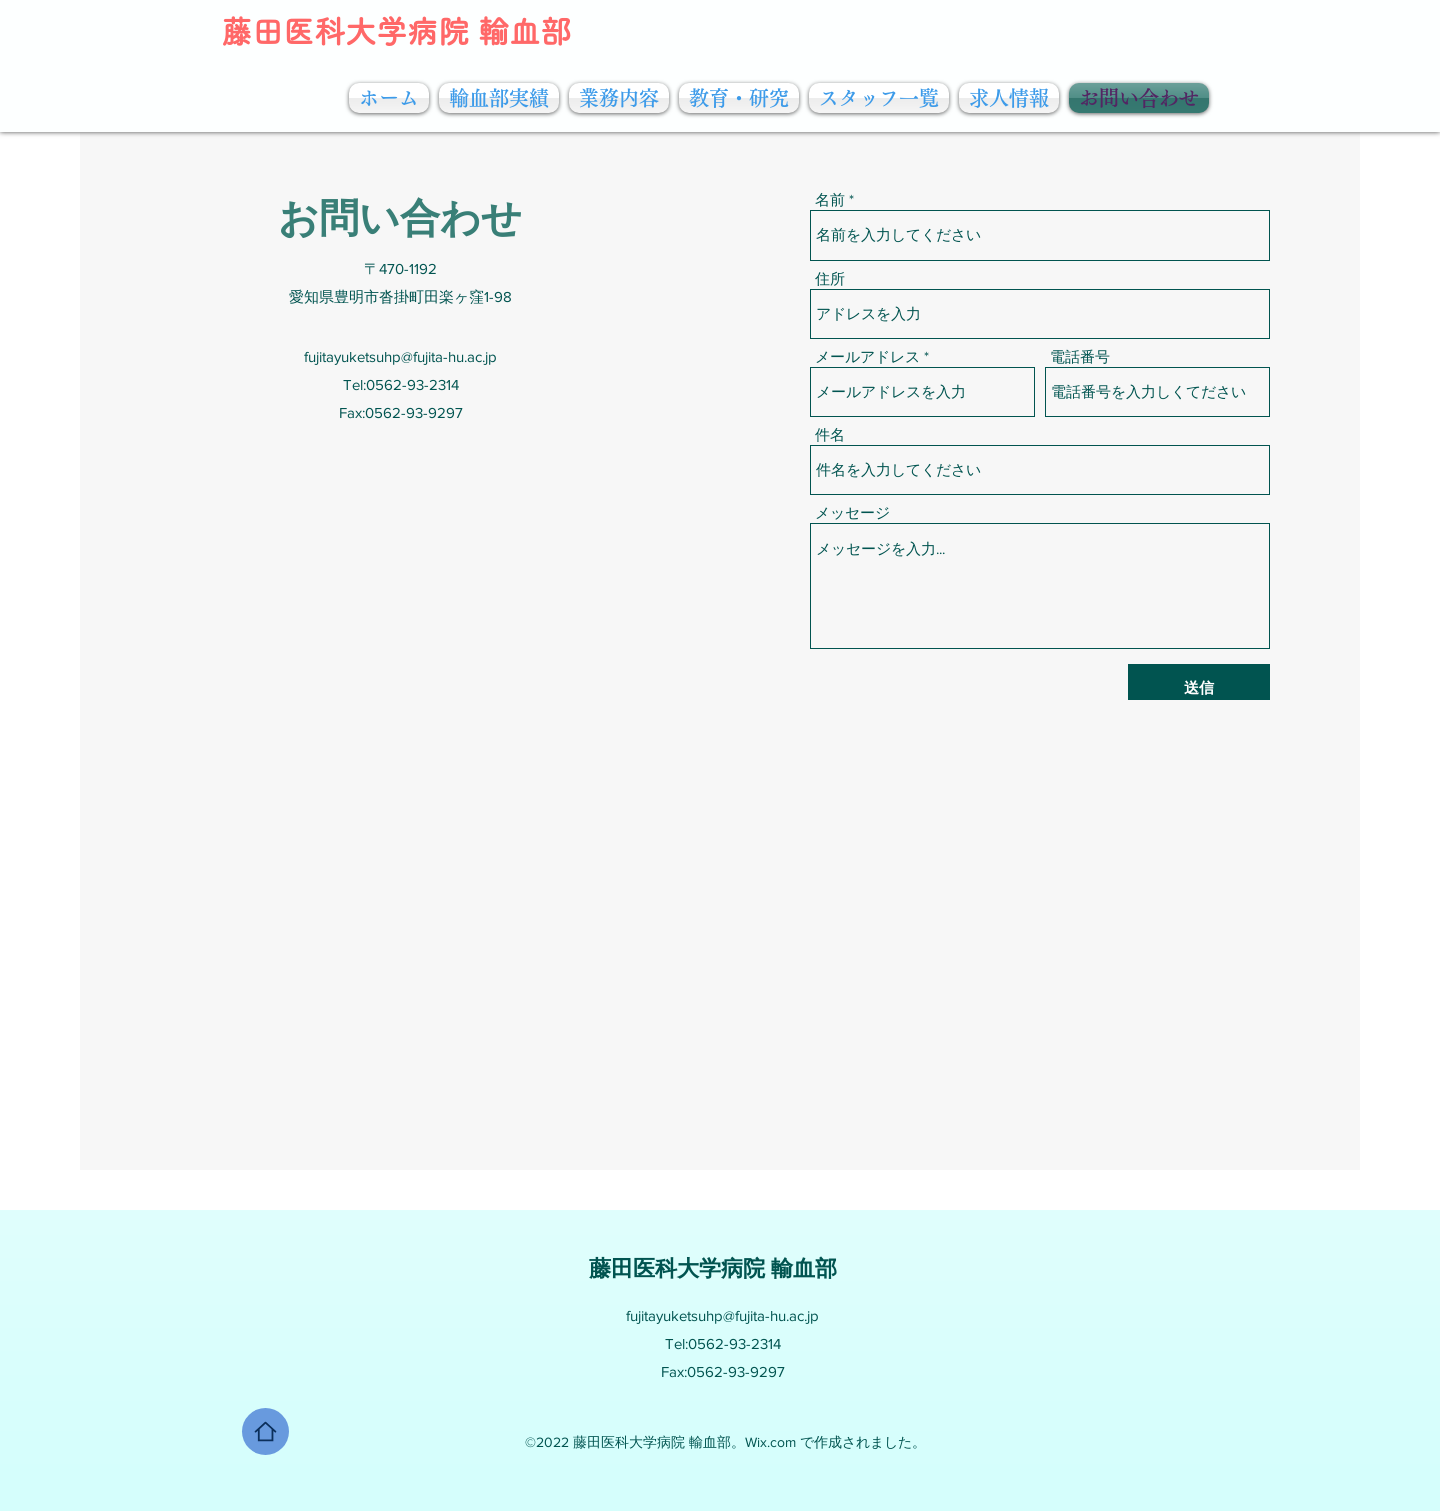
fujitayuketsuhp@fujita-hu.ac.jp (400, 356)
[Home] (265, 1431)
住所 (830, 278)
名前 (830, 199)
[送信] (1199, 687)
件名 (830, 434)
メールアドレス (867, 356)
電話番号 (1080, 356)
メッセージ (852, 512)
